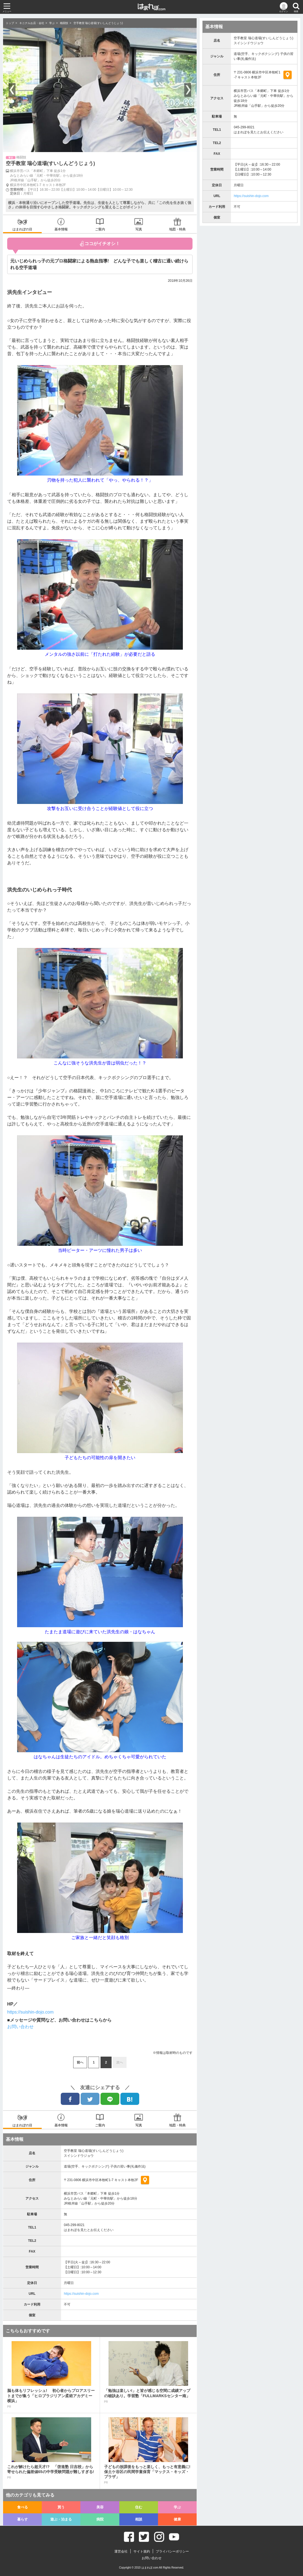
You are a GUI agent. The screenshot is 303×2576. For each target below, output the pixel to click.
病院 (100, 2519)
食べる (22, 2507)
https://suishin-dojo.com (81, 2294)
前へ (80, 2062)
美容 (100, 2507)
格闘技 (64, 23)
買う (61, 2507)
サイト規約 (141, 2551)
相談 (138, 2519)
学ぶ (52, 23)
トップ (10, 23)
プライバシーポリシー (172, 2551)
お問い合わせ (20, 2026)
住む (138, 2507)
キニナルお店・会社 (31, 23)
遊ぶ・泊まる (61, 2519)
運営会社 (121, 2551)
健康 (177, 2519)
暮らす (22, 2519)
